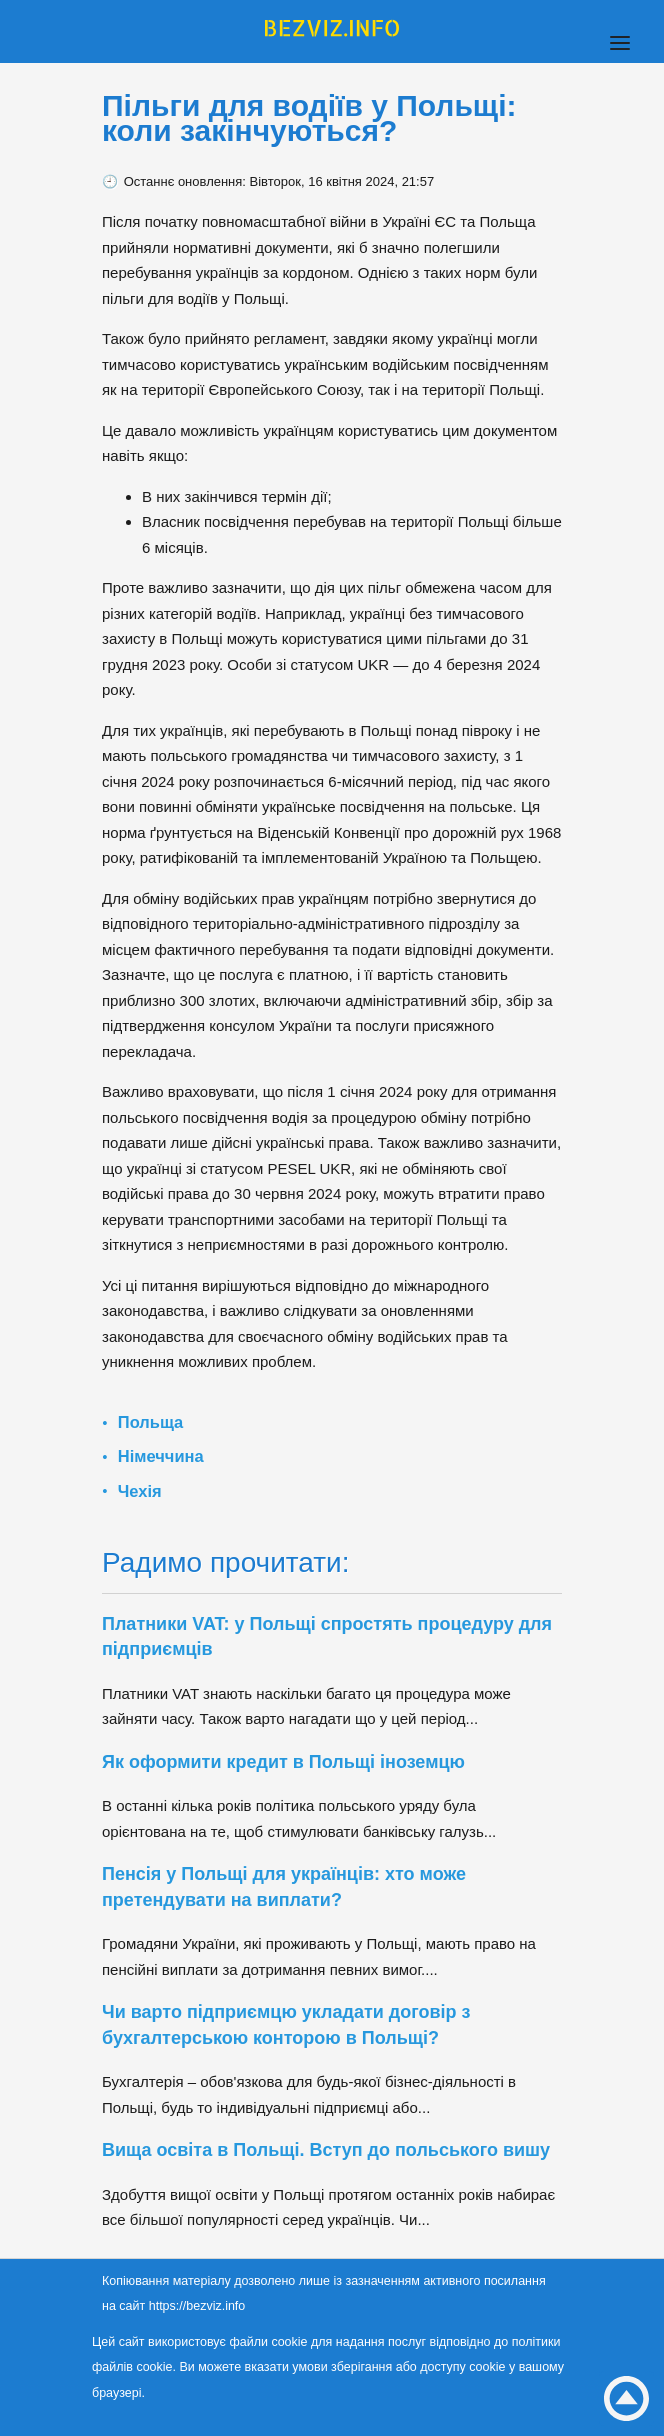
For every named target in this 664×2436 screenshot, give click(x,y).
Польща (150, 1422)
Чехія (140, 1491)
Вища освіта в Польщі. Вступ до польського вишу (328, 2150)
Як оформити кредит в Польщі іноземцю (283, 1762)
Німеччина (161, 1456)
